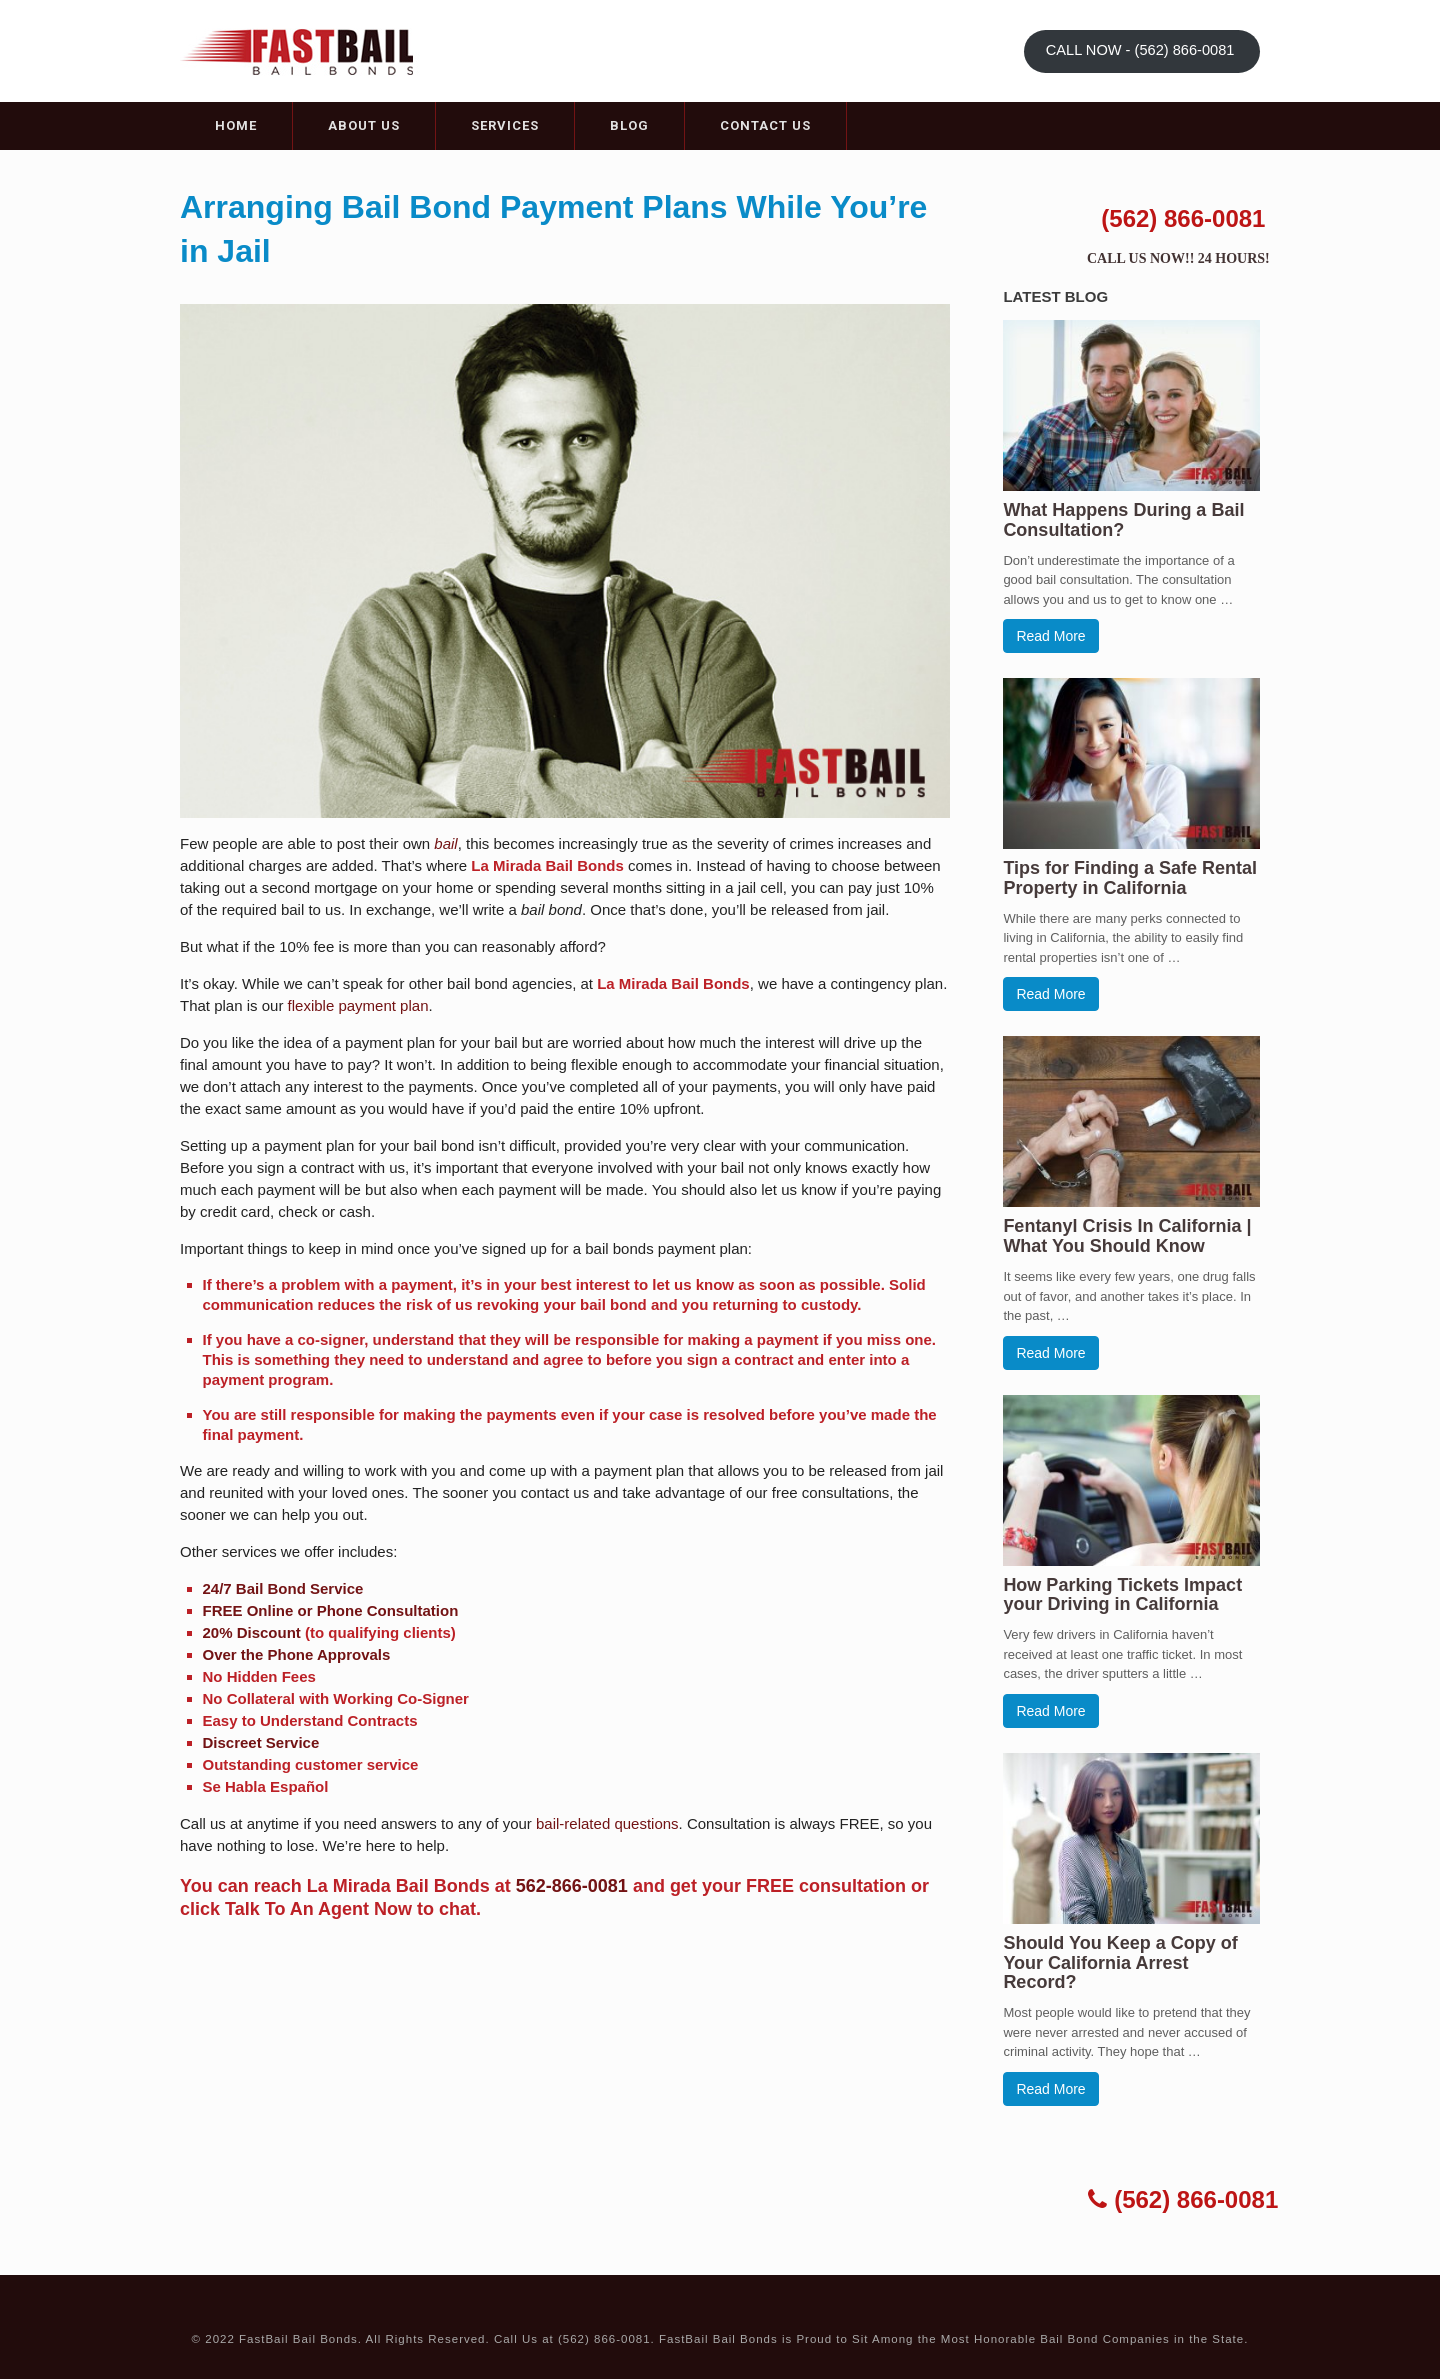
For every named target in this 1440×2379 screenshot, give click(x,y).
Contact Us (765, 125)
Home (236, 125)
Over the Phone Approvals (297, 1654)
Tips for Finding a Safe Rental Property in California (1130, 878)
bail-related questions (607, 1823)
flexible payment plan (358, 1005)
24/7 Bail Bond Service (283, 1588)
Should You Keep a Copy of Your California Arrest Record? (1120, 1963)
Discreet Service (261, 1742)
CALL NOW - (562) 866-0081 (1142, 50)
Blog (629, 125)
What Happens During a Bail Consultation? (1123, 520)
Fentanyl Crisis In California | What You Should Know (1127, 1236)
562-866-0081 (572, 1886)
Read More (1050, 636)
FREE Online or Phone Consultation (331, 1610)
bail (445, 843)
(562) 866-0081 (1183, 218)
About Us (364, 125)
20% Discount (252, 1632)
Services (505, 125)
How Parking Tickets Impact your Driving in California (1122, 1595)
